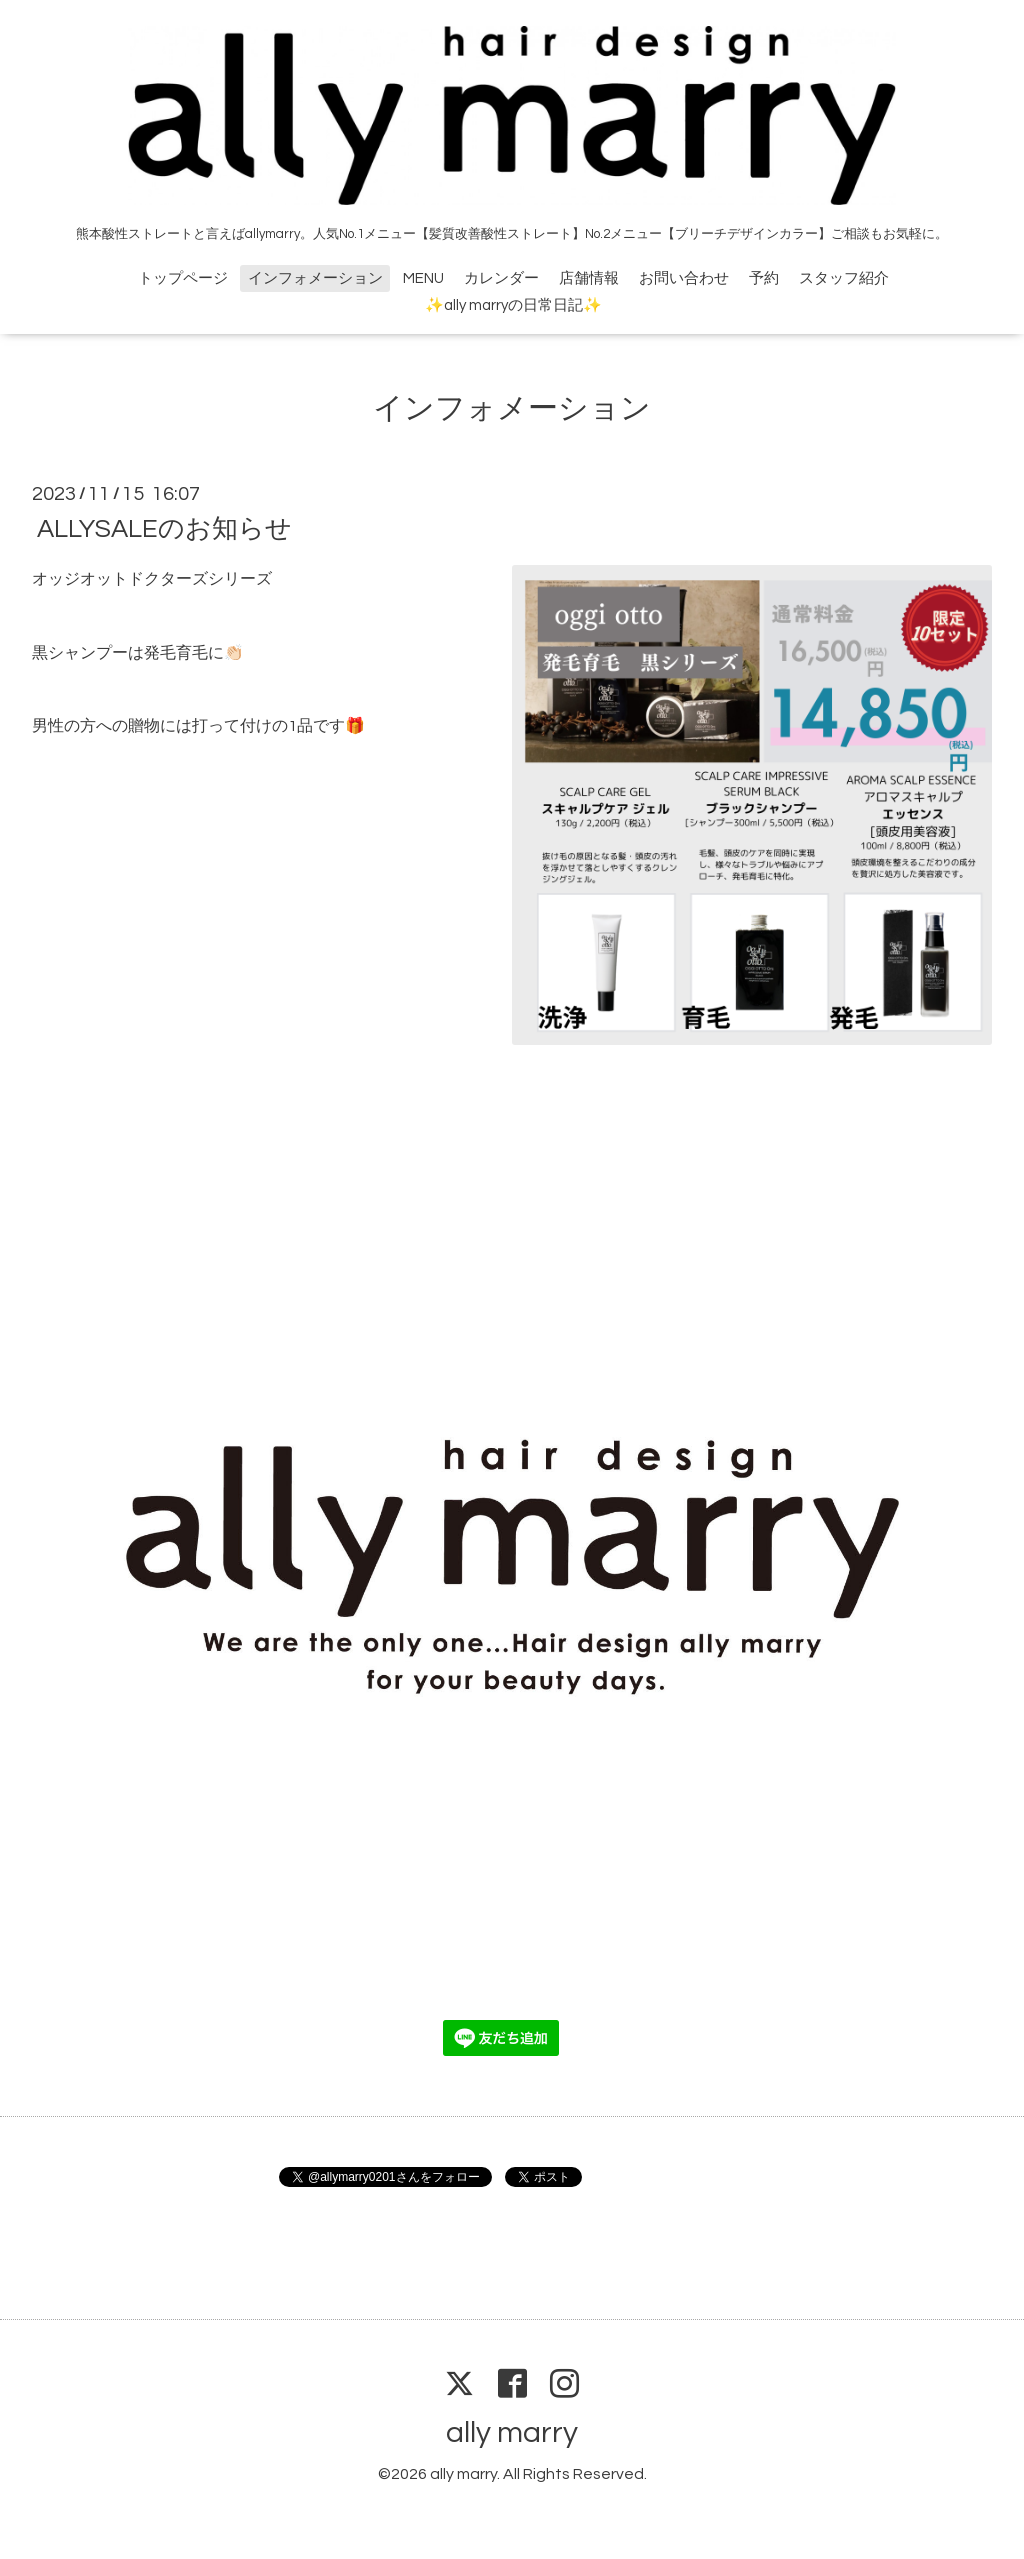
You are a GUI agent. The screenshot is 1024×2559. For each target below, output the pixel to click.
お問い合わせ (684, 278)
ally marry (512, 2432)
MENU (423, 278)
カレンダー (501, 278)
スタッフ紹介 (844, 278)
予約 (764, 278)
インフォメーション (315, 278)
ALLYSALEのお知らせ (164, 529)
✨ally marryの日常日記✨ (513, 305)
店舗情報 (589, 278)
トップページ (183, 278)
